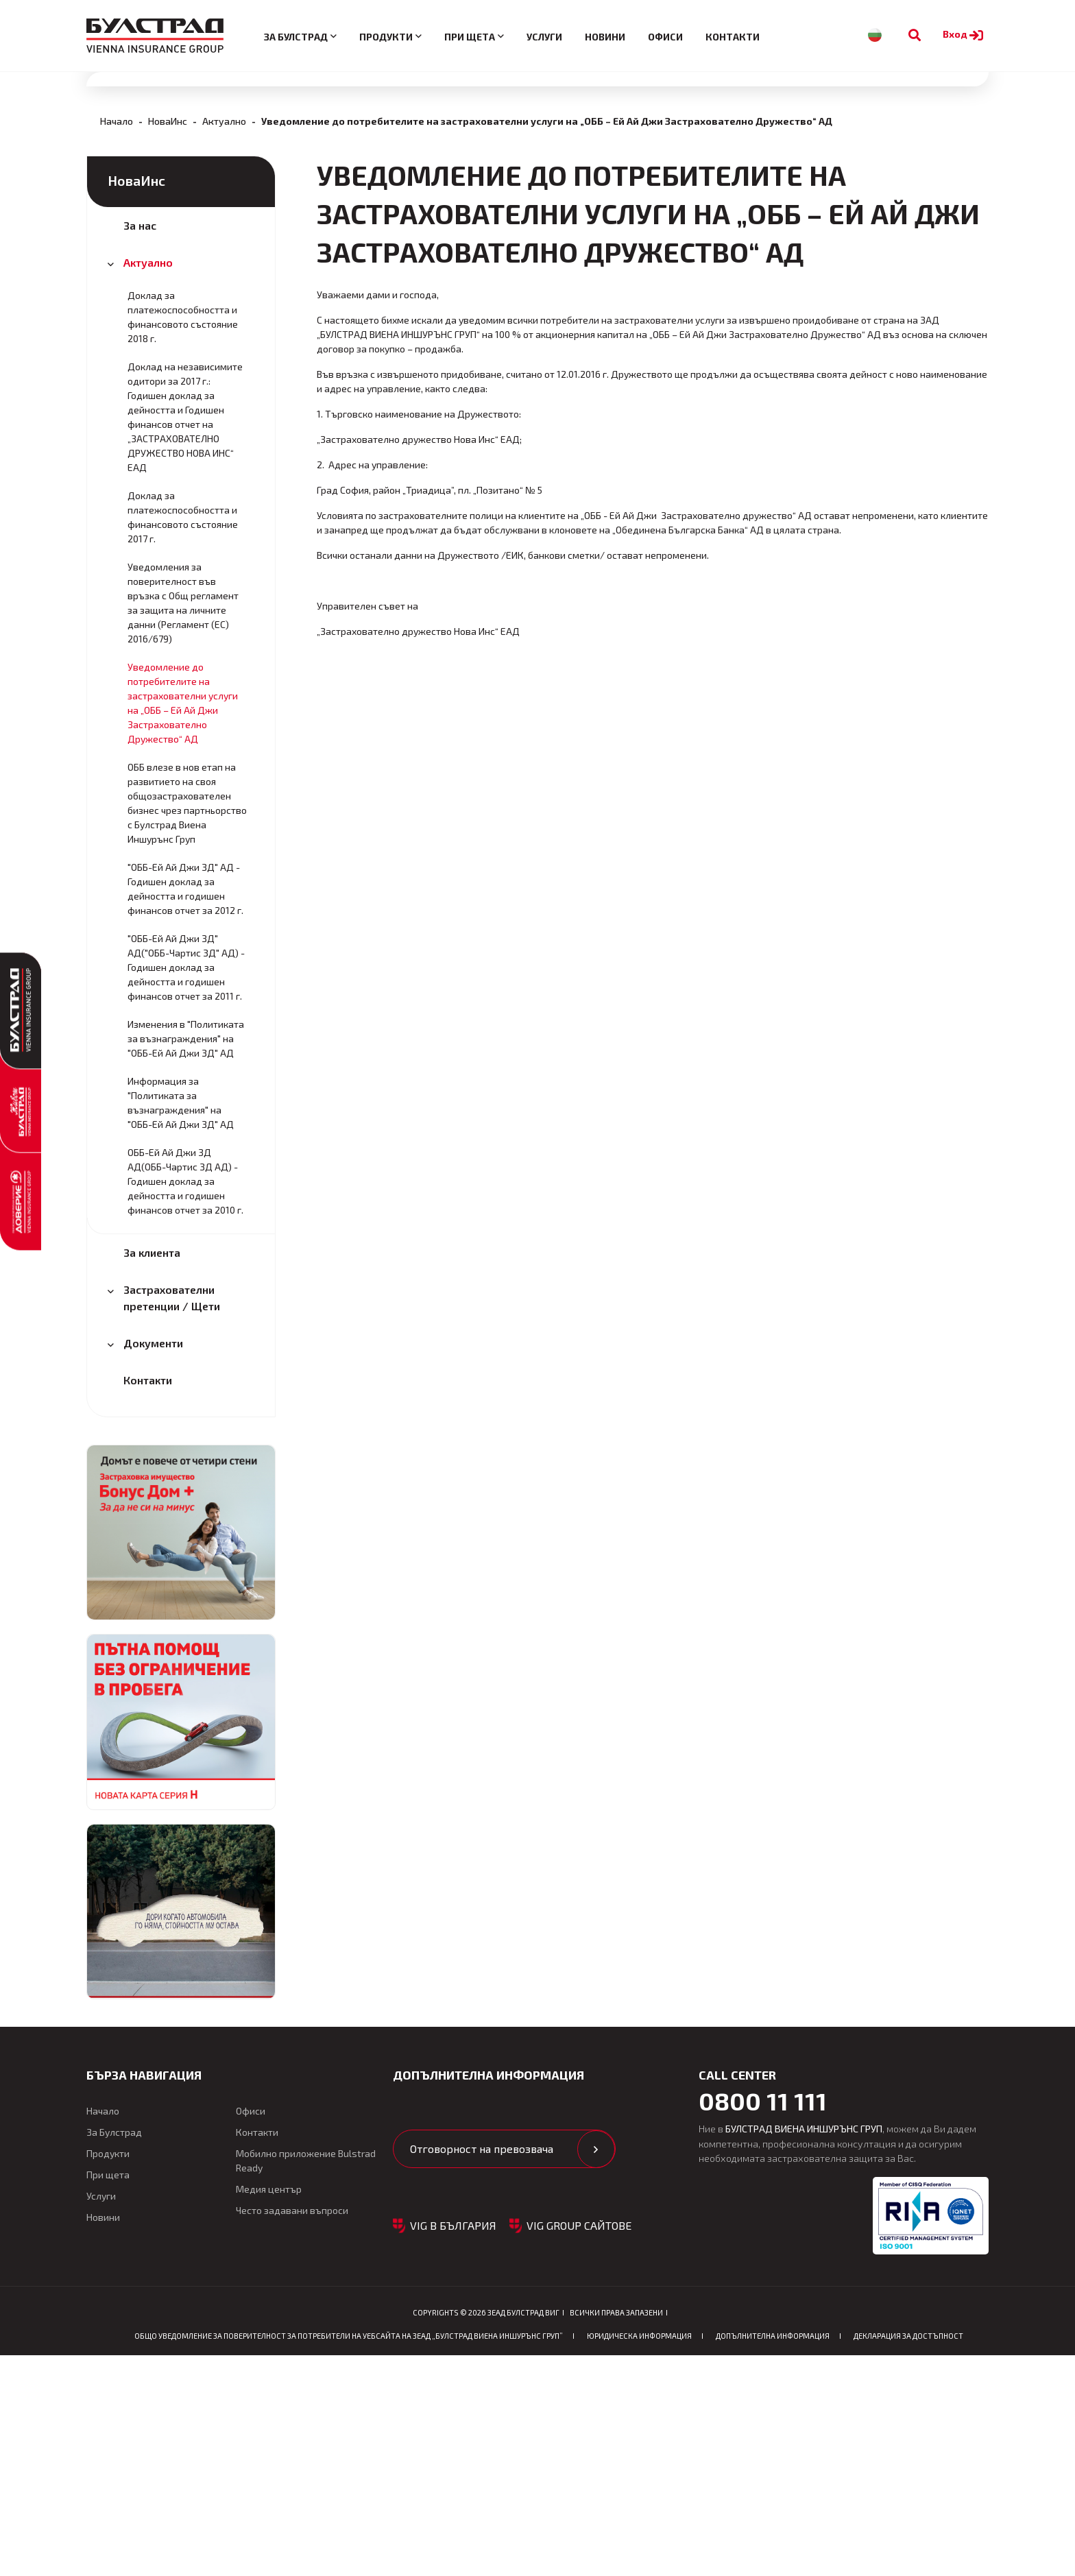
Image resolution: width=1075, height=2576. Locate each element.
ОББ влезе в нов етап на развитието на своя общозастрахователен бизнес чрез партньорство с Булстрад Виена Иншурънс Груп (187, 1023)
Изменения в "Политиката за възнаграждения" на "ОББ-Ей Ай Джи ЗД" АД (186, 1258)
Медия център (269, 2409)
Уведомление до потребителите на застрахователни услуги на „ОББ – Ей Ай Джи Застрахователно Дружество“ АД (183, 923)
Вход (965, 34)
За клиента (151, 1472)
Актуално (224, 341)
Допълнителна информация (773, 2556)
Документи (153, 1562)
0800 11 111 (763, 2321)
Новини (605, 37)
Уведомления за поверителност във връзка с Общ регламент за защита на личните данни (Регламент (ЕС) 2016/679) (183, 823)
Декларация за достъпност (908, 2556)
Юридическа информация (639, 2556)
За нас (139, 445)
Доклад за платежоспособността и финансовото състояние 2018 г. (183, 536)
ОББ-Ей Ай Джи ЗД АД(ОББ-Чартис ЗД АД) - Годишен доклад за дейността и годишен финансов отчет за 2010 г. (185, 1401)
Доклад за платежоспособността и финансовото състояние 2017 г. (183, 737)
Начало (116, 341)
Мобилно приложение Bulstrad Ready (306, 2381)
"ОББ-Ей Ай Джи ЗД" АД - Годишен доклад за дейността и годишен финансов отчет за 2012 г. (185, 1108)
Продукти (108, 2373)
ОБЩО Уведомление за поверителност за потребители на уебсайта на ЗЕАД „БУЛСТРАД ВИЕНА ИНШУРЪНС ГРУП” (348, 2556)
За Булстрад (114, 2352)
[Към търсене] (914, 35)
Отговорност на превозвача (481, 2368)
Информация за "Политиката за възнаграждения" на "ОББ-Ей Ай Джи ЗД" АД (181, 1322)
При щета (108, 2394)
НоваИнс (167, 341)
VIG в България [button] (453, 2445)
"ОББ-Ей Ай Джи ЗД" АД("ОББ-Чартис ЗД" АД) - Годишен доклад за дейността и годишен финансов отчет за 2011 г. (186, 1187)
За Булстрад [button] (296, 37)
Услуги (544, 37)
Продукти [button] (386, 37)
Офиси (665, 37)
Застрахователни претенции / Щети (171, 1517)
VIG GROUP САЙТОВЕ (579, 2445)
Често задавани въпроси (292, 2430)
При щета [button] (469, 37)
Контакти (732, 37)
